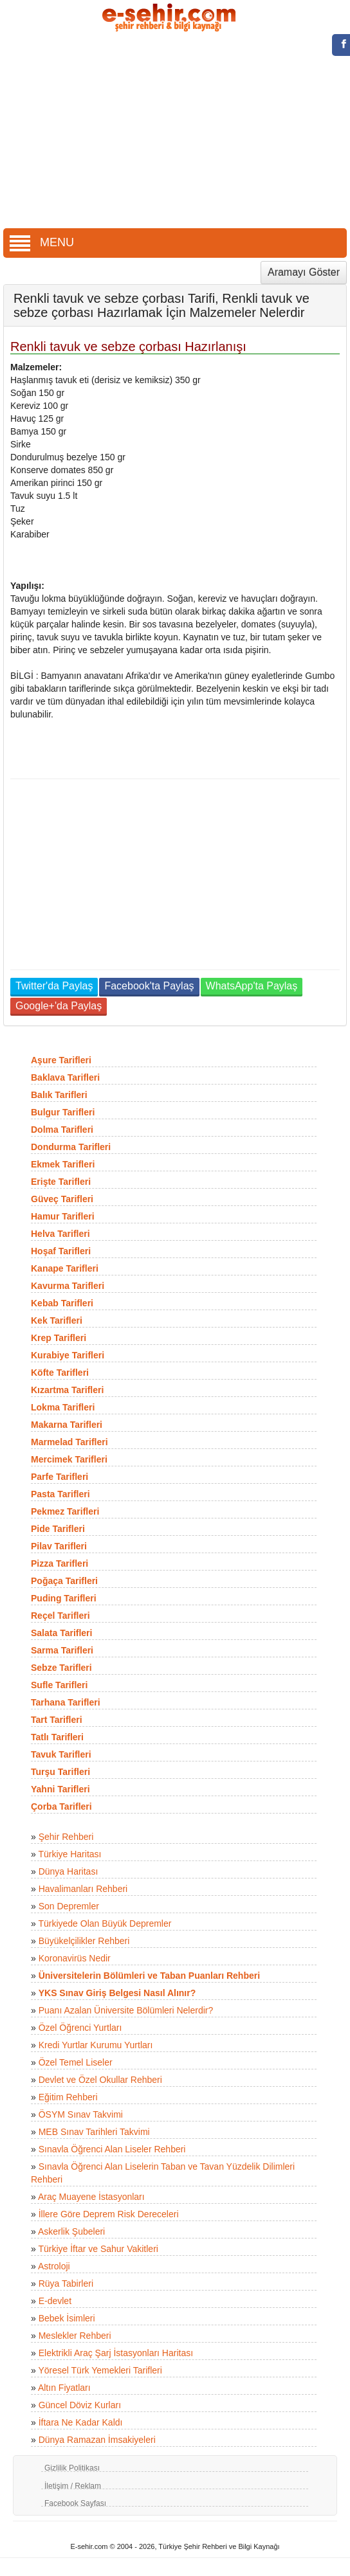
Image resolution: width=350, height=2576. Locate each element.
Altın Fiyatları (64, 2387)
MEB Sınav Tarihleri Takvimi (94, 2132)
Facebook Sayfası (75, 2503)
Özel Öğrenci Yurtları (80, 2027)
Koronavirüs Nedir (75, 1958)
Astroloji (54, 2266)
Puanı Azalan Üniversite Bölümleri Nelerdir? (126, 2010)
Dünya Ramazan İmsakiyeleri (97, 2440)
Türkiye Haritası (69, 1854)
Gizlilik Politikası (72, 2467)
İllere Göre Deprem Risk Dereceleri (109, 2214)
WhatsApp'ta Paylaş (252, 985)
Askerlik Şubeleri (71, 2231)
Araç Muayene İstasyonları (91, 2197)
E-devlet (55, 2301)
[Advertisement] (175, 132)
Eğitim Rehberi (68, 2097)
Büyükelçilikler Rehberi (84, 1941)
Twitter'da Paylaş (54, 985)
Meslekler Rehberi (75, 2335)
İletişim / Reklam (72, 2485)
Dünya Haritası (68, 1871)
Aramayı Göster (304, 272)
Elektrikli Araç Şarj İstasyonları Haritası (116, 2353)
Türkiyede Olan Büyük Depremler (104, 1923)
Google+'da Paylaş (58, 1005)
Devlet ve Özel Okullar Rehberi (100, 2080)
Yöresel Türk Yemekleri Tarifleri (99, 2370)
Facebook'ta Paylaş (149, 985)
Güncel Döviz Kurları (80, 2405)
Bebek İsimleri (67, 2318)
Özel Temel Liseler (76, 2062)
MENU (42, 242)
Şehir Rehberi (66, 1837)
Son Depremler (69, 1906)
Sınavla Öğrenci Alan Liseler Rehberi (112, 2149)
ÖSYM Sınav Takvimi (81, 2114)
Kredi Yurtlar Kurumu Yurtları (96, 2045)
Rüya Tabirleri (66, 2283)
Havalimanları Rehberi (83, 1889)
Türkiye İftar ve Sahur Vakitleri (98, 2249)
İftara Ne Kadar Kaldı (81, 2422)
